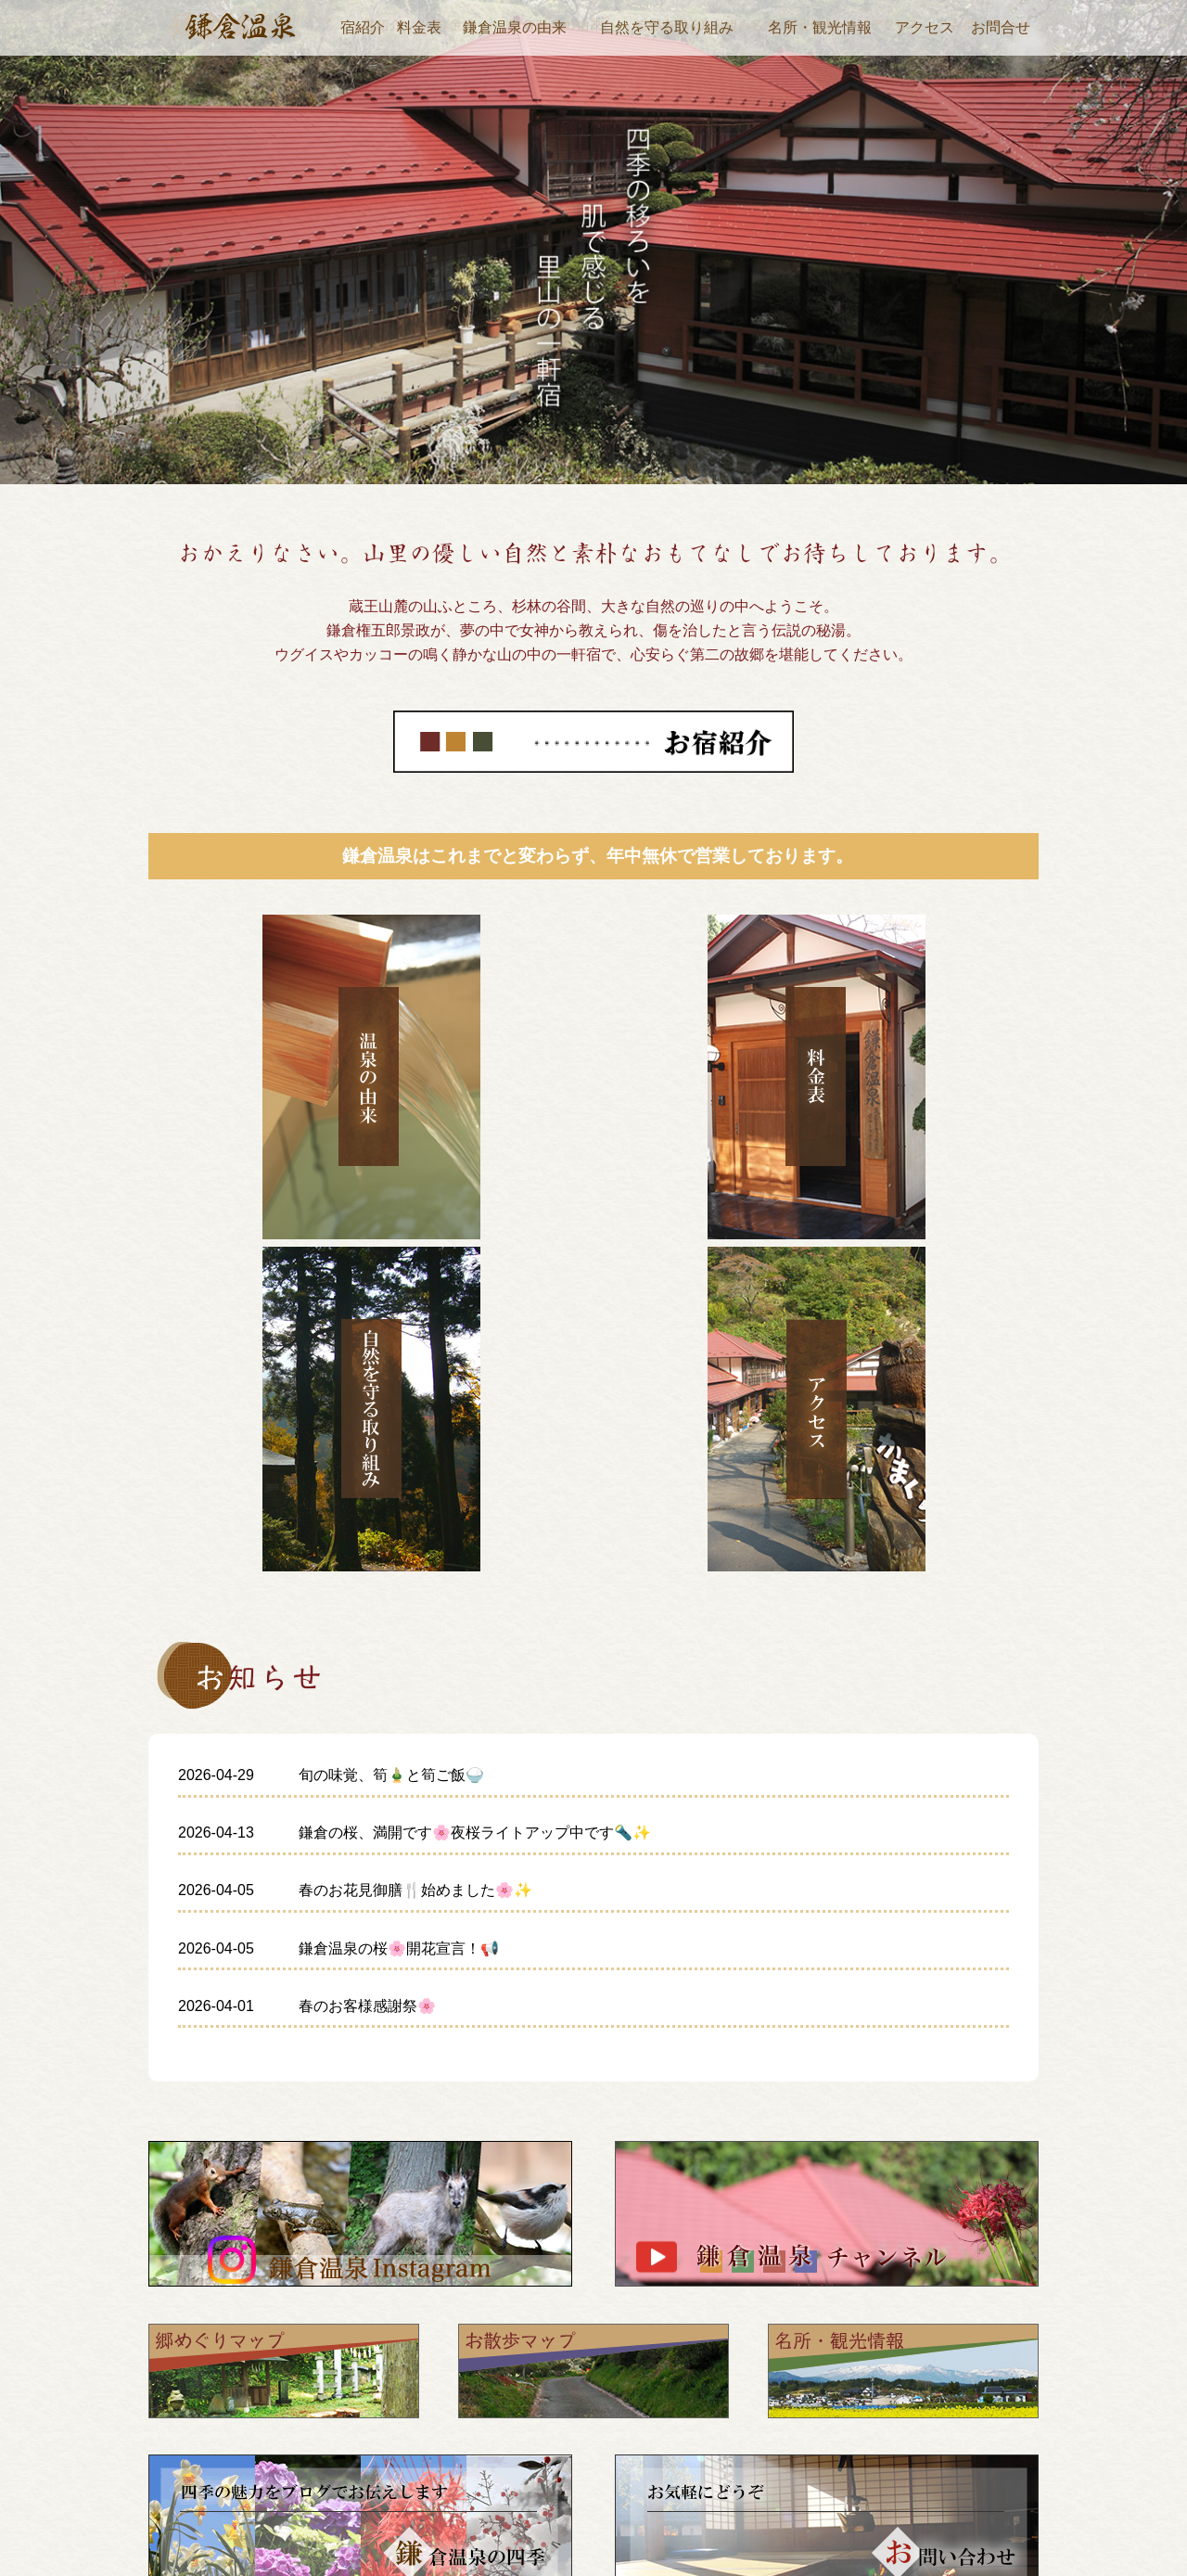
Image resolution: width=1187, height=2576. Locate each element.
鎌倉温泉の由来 (515, 27)
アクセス (924, 27)
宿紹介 (362, 27)
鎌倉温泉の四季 (756, 2505)
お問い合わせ (1053, 2505)
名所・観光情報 (820, 27)
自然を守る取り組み (667, 27)
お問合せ (1000, 27)
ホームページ (748, 2386)
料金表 (419, 27)
